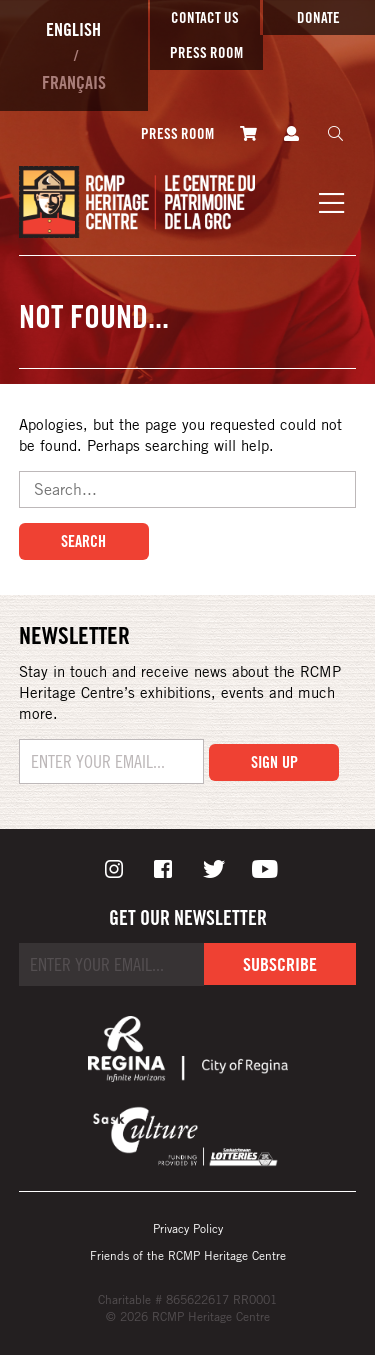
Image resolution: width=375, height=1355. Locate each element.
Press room (206, 52)
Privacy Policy (188, 1228)
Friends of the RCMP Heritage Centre (188, 1255)
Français (74, 82)
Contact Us (205, 17)
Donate (318, 17)
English (73, 29)
